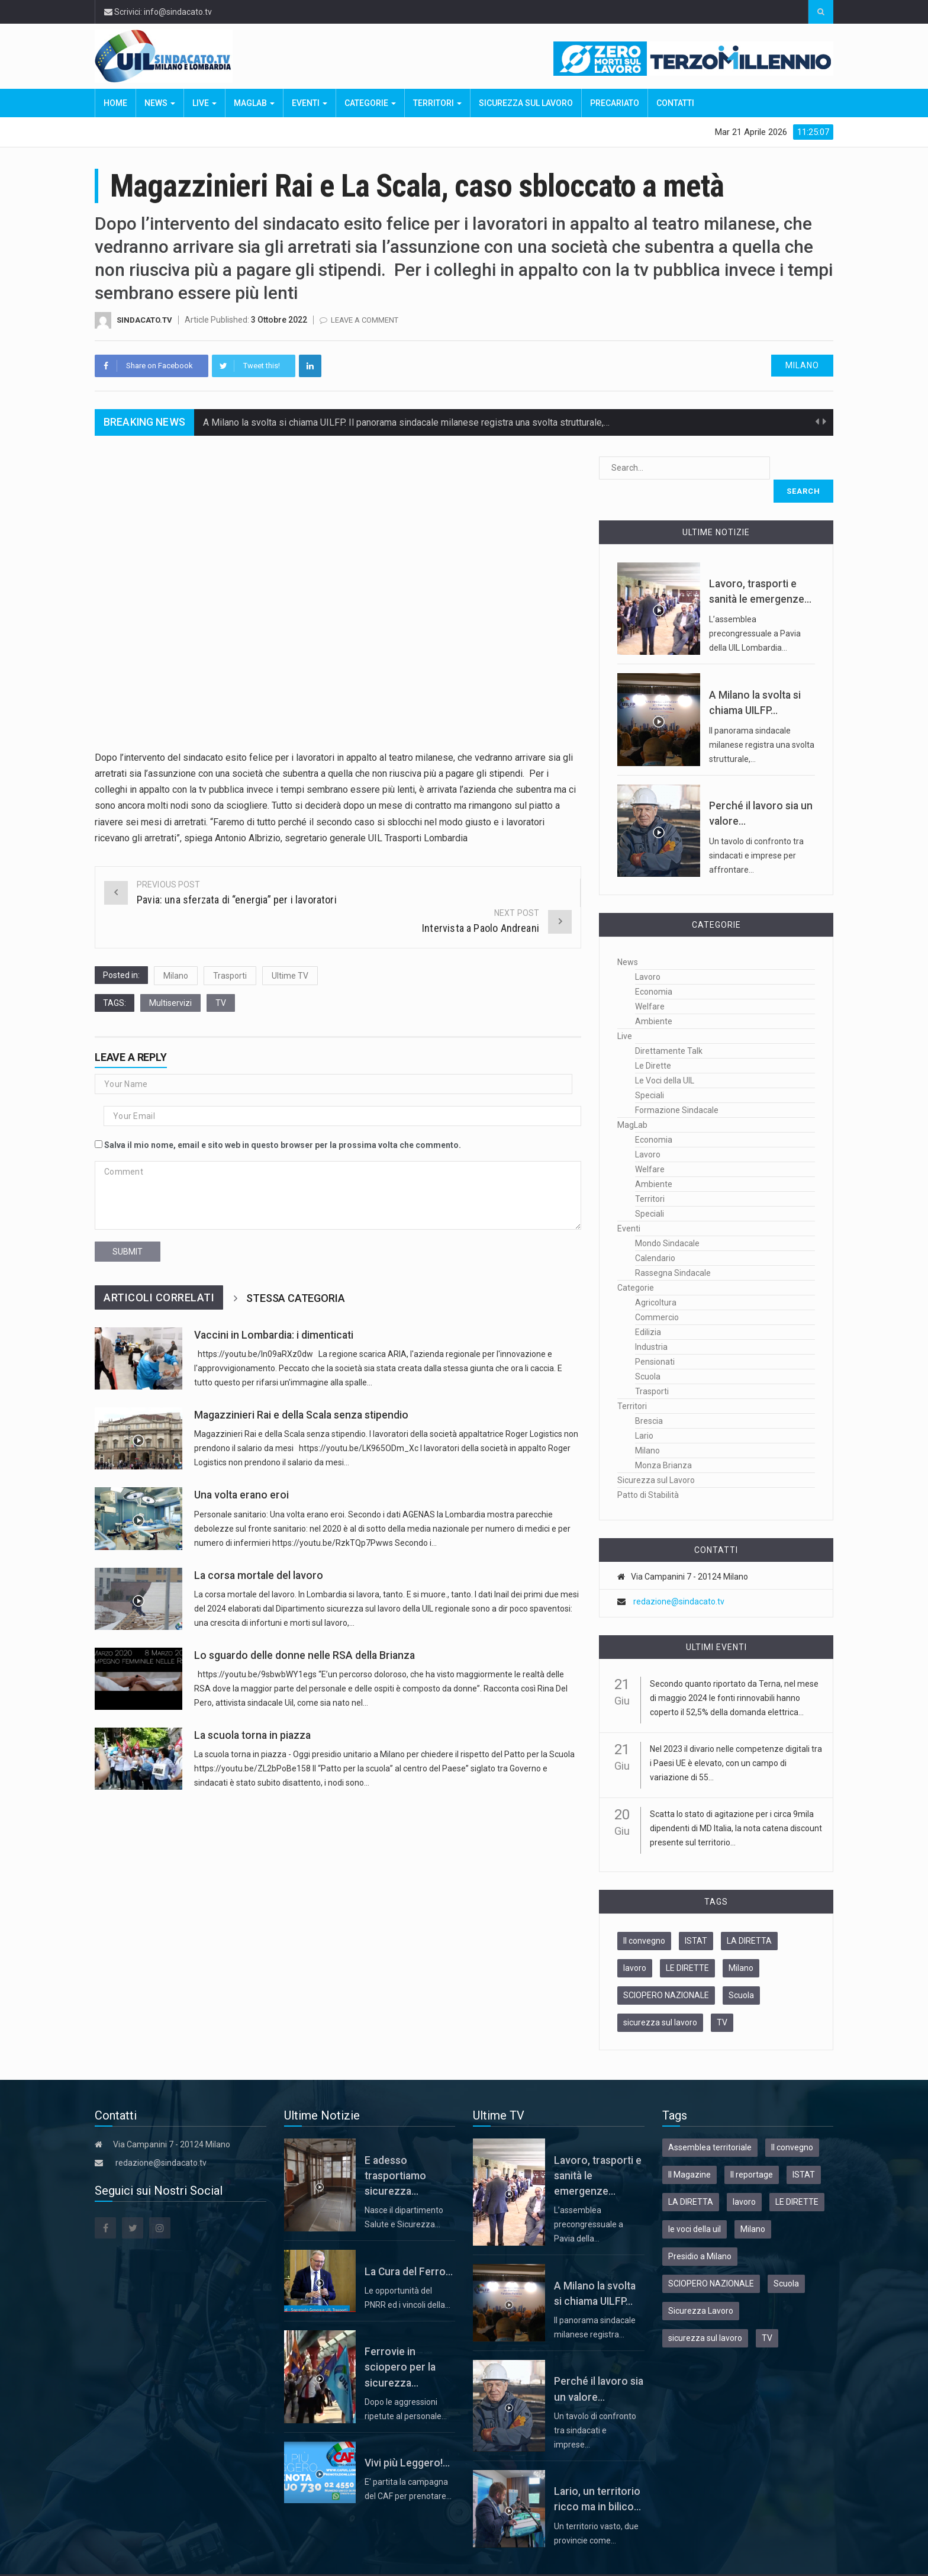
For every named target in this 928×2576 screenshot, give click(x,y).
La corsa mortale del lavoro (258, 1575)
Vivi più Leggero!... (407, 2440)
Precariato (614, 103)
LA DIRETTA (749, 1917)
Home (115, 103)
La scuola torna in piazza (252, 1735)
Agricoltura (655, 1279)
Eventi (309, 103)
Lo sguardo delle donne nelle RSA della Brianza (304, 1655)
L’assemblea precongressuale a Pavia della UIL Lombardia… (755, 610)
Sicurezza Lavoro (700, 2287)
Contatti (675, 103)
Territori (437, 103)
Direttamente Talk (669, 1028)
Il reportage (751, 2151)
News (159, 103)
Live (204, 103)
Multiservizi (170, 1003)
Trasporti (230, 975)
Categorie (370, 103)
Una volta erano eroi (241, 1495)
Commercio (657, 1294)
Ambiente (653, 998)
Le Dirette (653, 1042)
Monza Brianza (663, 1442)
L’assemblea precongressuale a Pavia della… (588, 2201)
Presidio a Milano (700, 2233)
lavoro (634, 1945)
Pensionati (655, 1338)
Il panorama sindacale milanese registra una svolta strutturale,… (761, 722)
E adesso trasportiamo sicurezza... (395, 2153)
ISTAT (696, 1917)
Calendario (655, 1235)
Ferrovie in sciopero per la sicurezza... (400, 2344)
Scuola (647, 1353)
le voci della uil (694, 2206)
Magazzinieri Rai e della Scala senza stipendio (301, 1415)
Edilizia (648, 1309)
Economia (653, 968)
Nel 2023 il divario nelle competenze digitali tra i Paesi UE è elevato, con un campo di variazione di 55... (736, 1740)
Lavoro (647, 954)
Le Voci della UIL (664, 1057)
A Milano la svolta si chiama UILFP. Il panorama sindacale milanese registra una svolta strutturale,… (406, 428)
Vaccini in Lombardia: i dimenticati (273, 1335)
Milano (802, 365)
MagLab (254, 103)
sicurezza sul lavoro (660, 1999)
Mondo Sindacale (667, 1220)
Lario (644, 1412)
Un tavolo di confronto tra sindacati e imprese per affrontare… (756, 832)
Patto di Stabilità (648, 1472)
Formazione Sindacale (676, 1087)
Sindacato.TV (144, 320)
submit (127, 1251)
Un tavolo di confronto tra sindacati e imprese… (595, 2407)
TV (220, 1003)
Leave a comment (364, 320)
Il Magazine (689, 2151)
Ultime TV (290, 975)
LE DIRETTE (687, 1945)
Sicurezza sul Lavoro (526, 103)
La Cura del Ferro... (409, 2249)
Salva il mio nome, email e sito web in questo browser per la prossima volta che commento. (282, 1145)
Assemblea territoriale (710, 2124)
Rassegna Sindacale (673, 1250)
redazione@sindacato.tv (678, 1578)
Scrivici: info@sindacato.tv (158, 12)
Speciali (649, 1072)
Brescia (649, 1398)
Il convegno (644, 1917)
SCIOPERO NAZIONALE (666, 1972)
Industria (651, 1324)
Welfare (650, 983)
